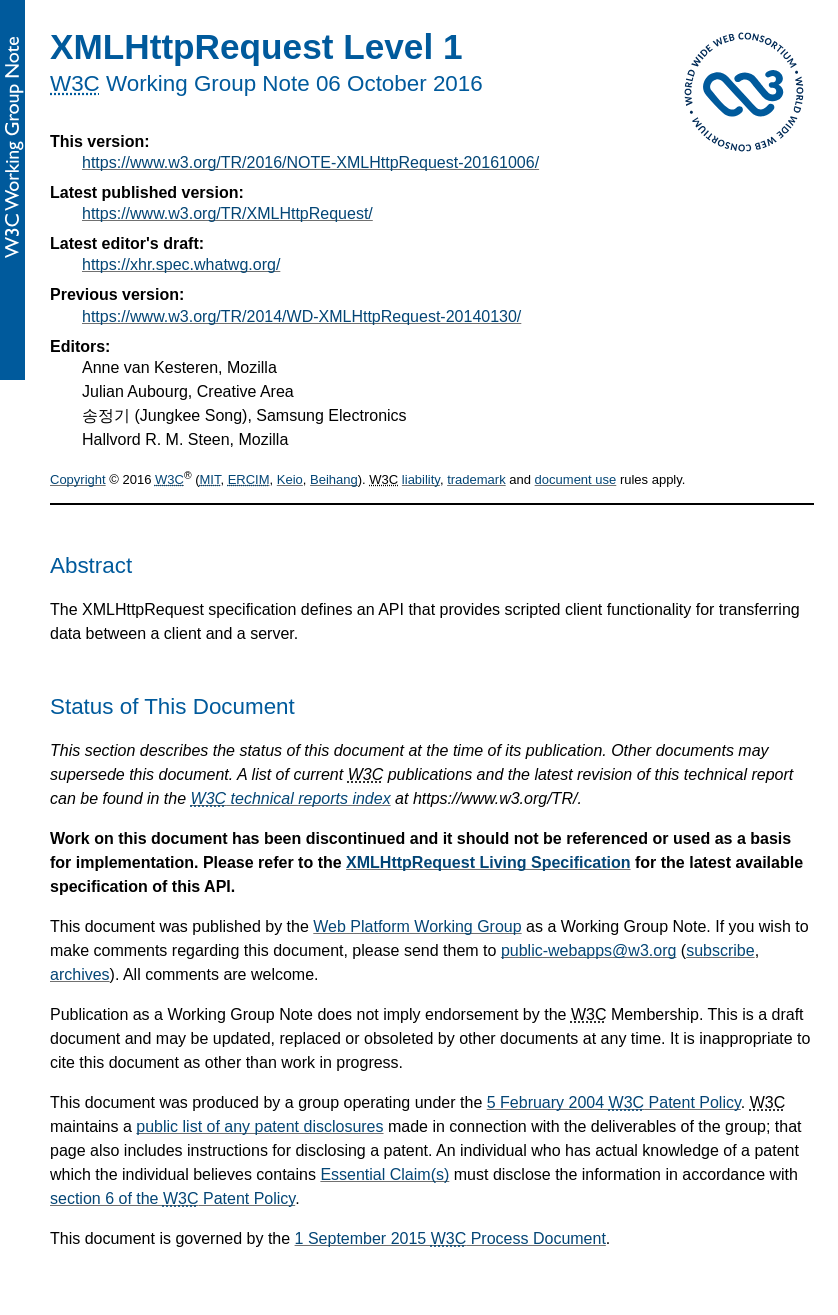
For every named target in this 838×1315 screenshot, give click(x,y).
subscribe (720, 950)
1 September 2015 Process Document (450, 1238)
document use (576, 479)
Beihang (334, 479)
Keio (290, 479)
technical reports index (291, 798)
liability (421, 479)
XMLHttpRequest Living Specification (488, 862)
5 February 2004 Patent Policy (614, 1102)
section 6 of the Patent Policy (172, 1198)
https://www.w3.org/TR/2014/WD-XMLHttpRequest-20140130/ (301, 316)
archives (80, 974)
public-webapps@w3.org (588, 950)
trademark (476, 479)
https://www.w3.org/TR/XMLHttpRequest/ (227, 213)
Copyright (78, 479)
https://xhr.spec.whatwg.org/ (181, 264)
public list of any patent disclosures (259, 1126)
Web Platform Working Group (417, 926)
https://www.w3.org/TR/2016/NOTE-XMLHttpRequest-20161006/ (310, 162)
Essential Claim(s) (384, 1174)
